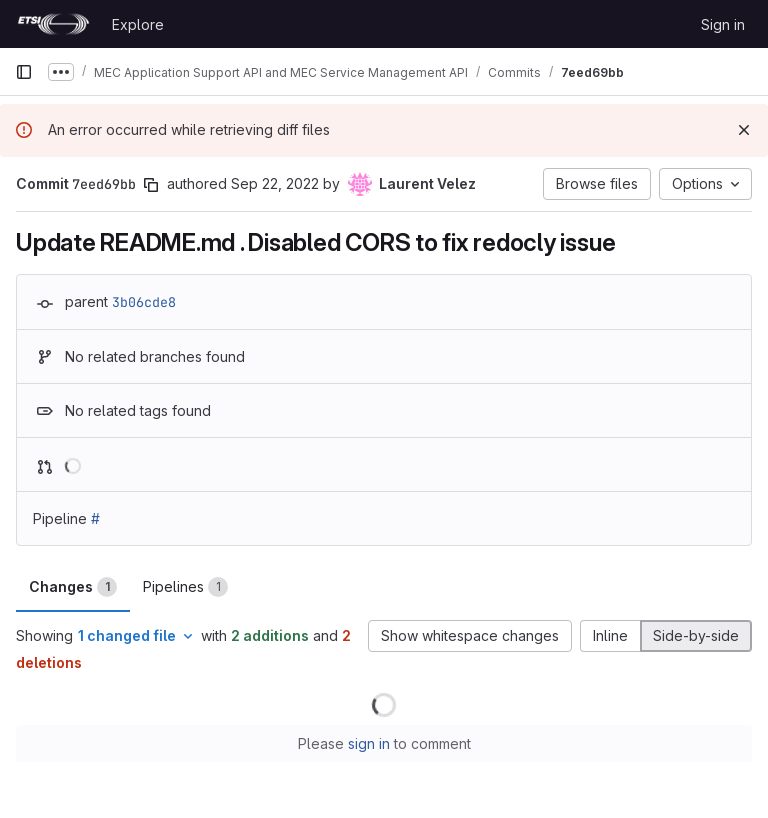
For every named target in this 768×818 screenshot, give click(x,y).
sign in (369, 743)
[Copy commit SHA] (151, 185)
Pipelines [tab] (185, 587)
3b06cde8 (144, 302)
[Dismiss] (744, 130)
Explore (138, 24)
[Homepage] (53, 24)
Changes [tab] (73, 587)
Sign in (723, 24)
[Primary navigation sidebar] (24, 72)
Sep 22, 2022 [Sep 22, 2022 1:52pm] (275, 183)
